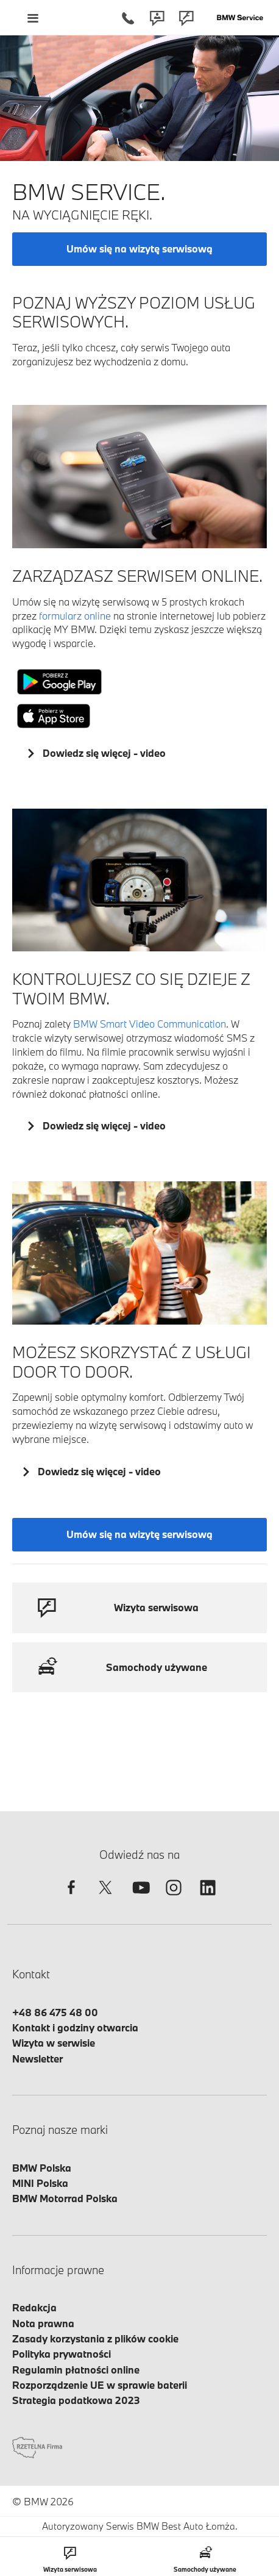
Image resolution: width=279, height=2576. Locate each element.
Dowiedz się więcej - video (103, 752)
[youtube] (139, 1898)
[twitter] (105, 1898)
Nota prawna (43, 2323)
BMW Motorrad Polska (65, 2198)
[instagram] (174, 1898)
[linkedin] (208, 1898)
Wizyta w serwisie (53, 2042)
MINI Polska (40, 2183)
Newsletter (37, 2058)
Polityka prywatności (61, 2353)
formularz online (75, 615)
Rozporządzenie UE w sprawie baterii (99, 2384)
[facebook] (71, 1898)
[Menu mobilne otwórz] (32, 17)
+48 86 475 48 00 (55, 2012)
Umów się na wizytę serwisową (139, 248)
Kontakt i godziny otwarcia (75, 2027)
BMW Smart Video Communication (149, 1023)
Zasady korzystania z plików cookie (95, 2338)
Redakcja (34, 2307)
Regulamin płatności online (76, 2369)
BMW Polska (41, 2167)
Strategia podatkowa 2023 (76, 2400)
